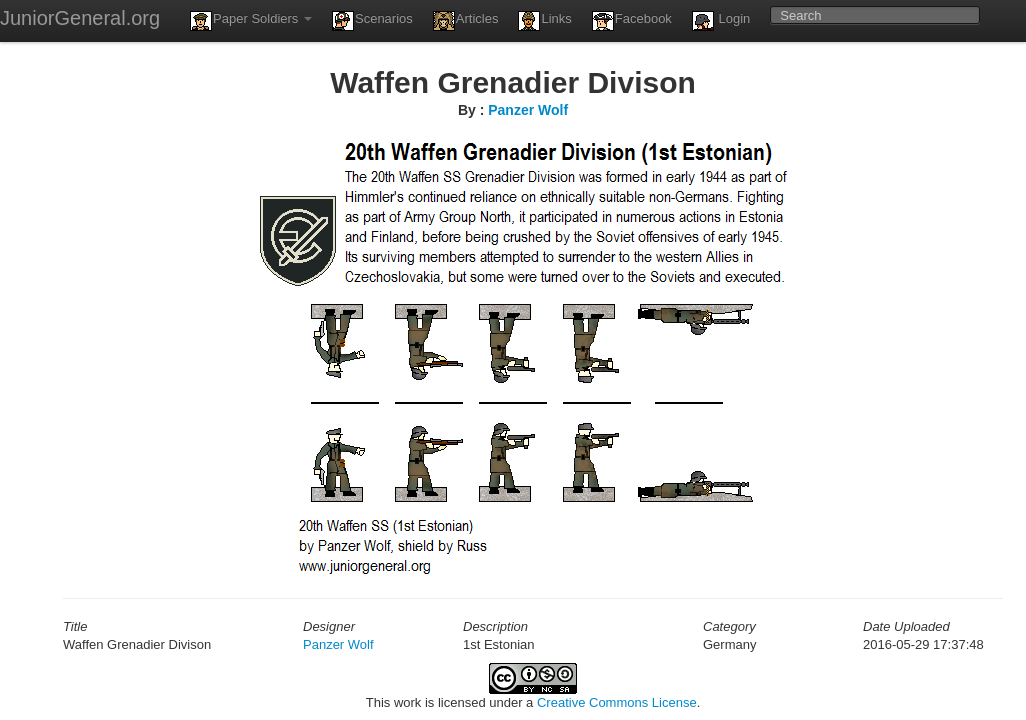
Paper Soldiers (251, 21)
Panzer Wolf (528, 110)
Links (544, 21)
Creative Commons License (617, 702)
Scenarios (372, 21)
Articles (466, 21)
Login (721, 21)
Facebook (632, 21)
